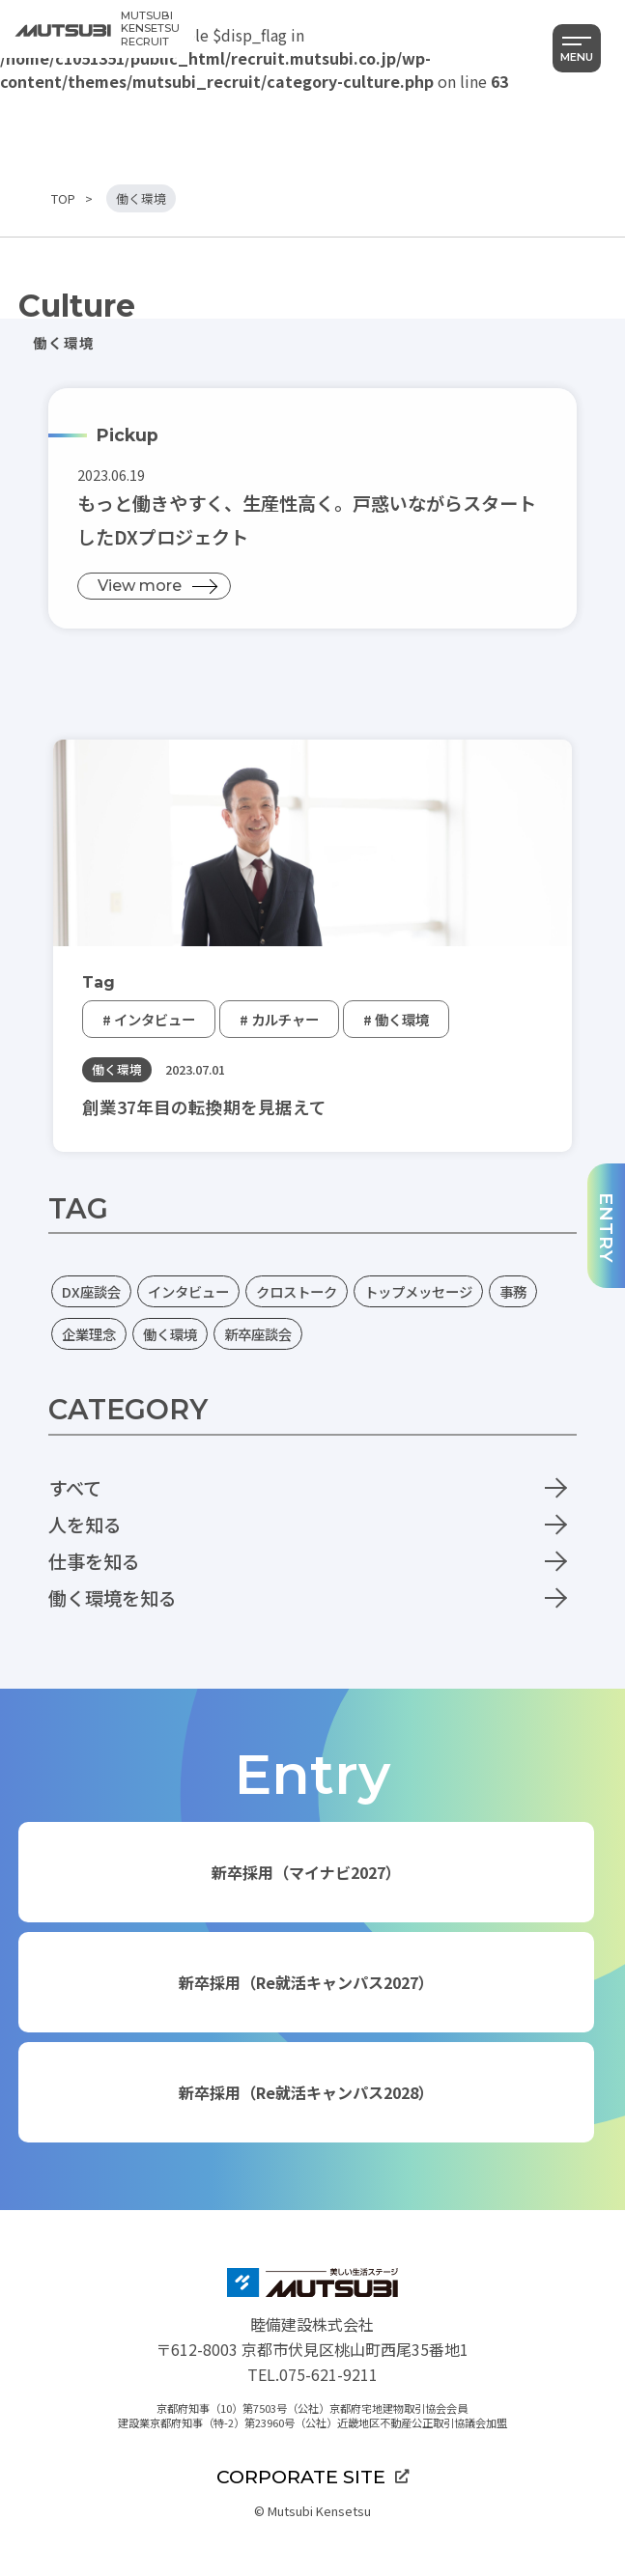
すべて (74, 1487)
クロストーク (296, 1291)
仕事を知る (94, 1561)
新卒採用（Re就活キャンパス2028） (306, 2092)
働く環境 (170, 1334)
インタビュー (188, 1291)
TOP (63, 198)
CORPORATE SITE (312, 2476)
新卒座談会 (258, 1334)
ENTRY (606, 1228)
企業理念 (89, 1334)
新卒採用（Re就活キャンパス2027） (306, 1982)
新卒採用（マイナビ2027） (306, 1872)
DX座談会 (91, 1291)
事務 (512, 1291)
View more (140, 585)
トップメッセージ (418, 1291)
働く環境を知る (112, 1597)
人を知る (85, 1524)
